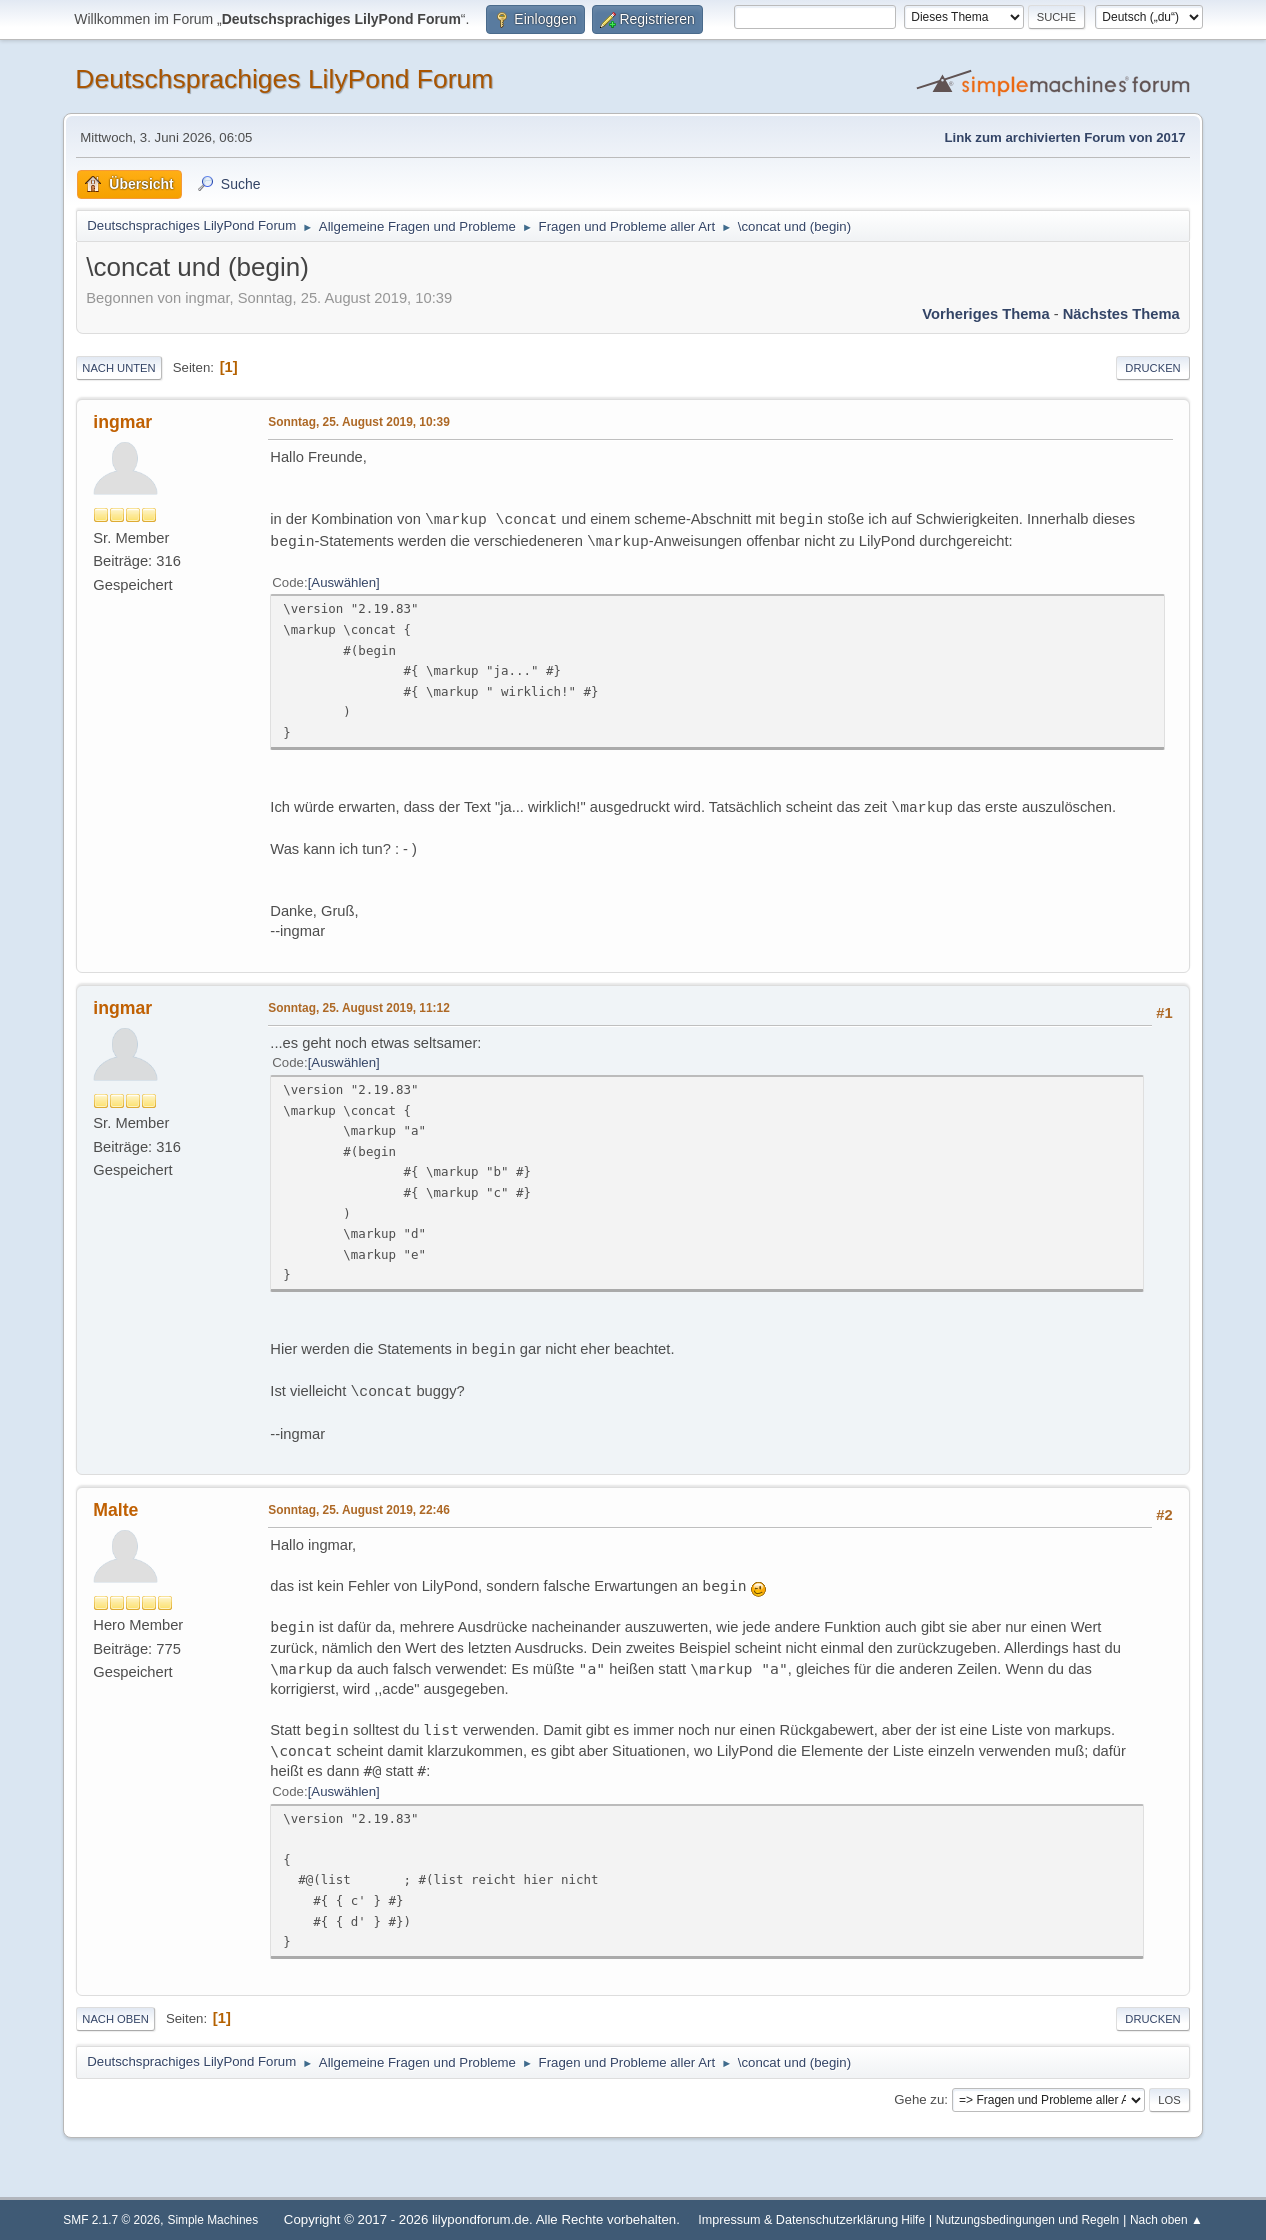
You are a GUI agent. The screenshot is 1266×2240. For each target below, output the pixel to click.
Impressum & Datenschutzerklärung (798, 2220)
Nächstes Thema (1121, 314)
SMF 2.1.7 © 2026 (111, 2220)
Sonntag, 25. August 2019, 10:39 (359, 422)
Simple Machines (212, 2220)
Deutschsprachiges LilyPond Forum (284, 79)
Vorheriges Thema (985, 314)
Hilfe (913, 2220)
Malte (115, 1510)
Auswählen (343, 582)
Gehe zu (919, 2099)
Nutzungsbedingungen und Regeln (1027, 2220)
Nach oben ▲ (1166, 2220)
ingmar (122, 422)
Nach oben (115, 2019)
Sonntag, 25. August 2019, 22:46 (359, 1510)
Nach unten (118, 368)
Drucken (1152, 368)
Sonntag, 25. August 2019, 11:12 (359, 1008)
